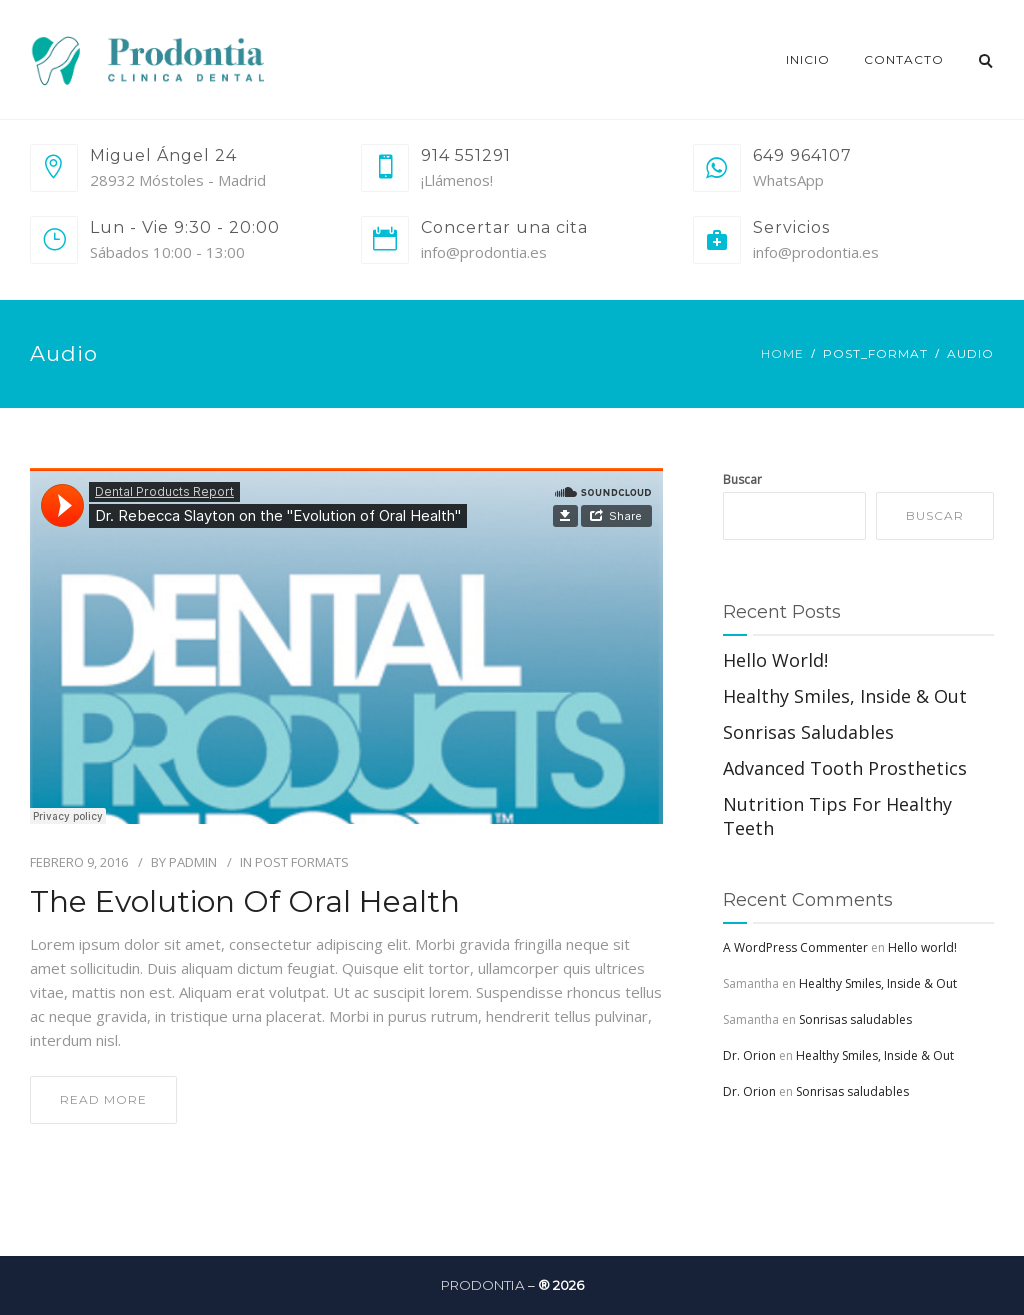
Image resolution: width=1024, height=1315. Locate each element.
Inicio (808, 59)
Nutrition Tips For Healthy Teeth (837, 816)
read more (103, 1099)
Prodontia (483, 1285)
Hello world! (775, 660)
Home (782, 353)
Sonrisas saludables (808, 732)
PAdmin (193, 862)
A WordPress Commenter (795, 947)
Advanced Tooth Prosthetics (845, 768)
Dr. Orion (749, 1055)
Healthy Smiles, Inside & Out (845, 696)
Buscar (742, 479)
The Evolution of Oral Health (245, 902)
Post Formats (302, 862)
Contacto (904, 59)
